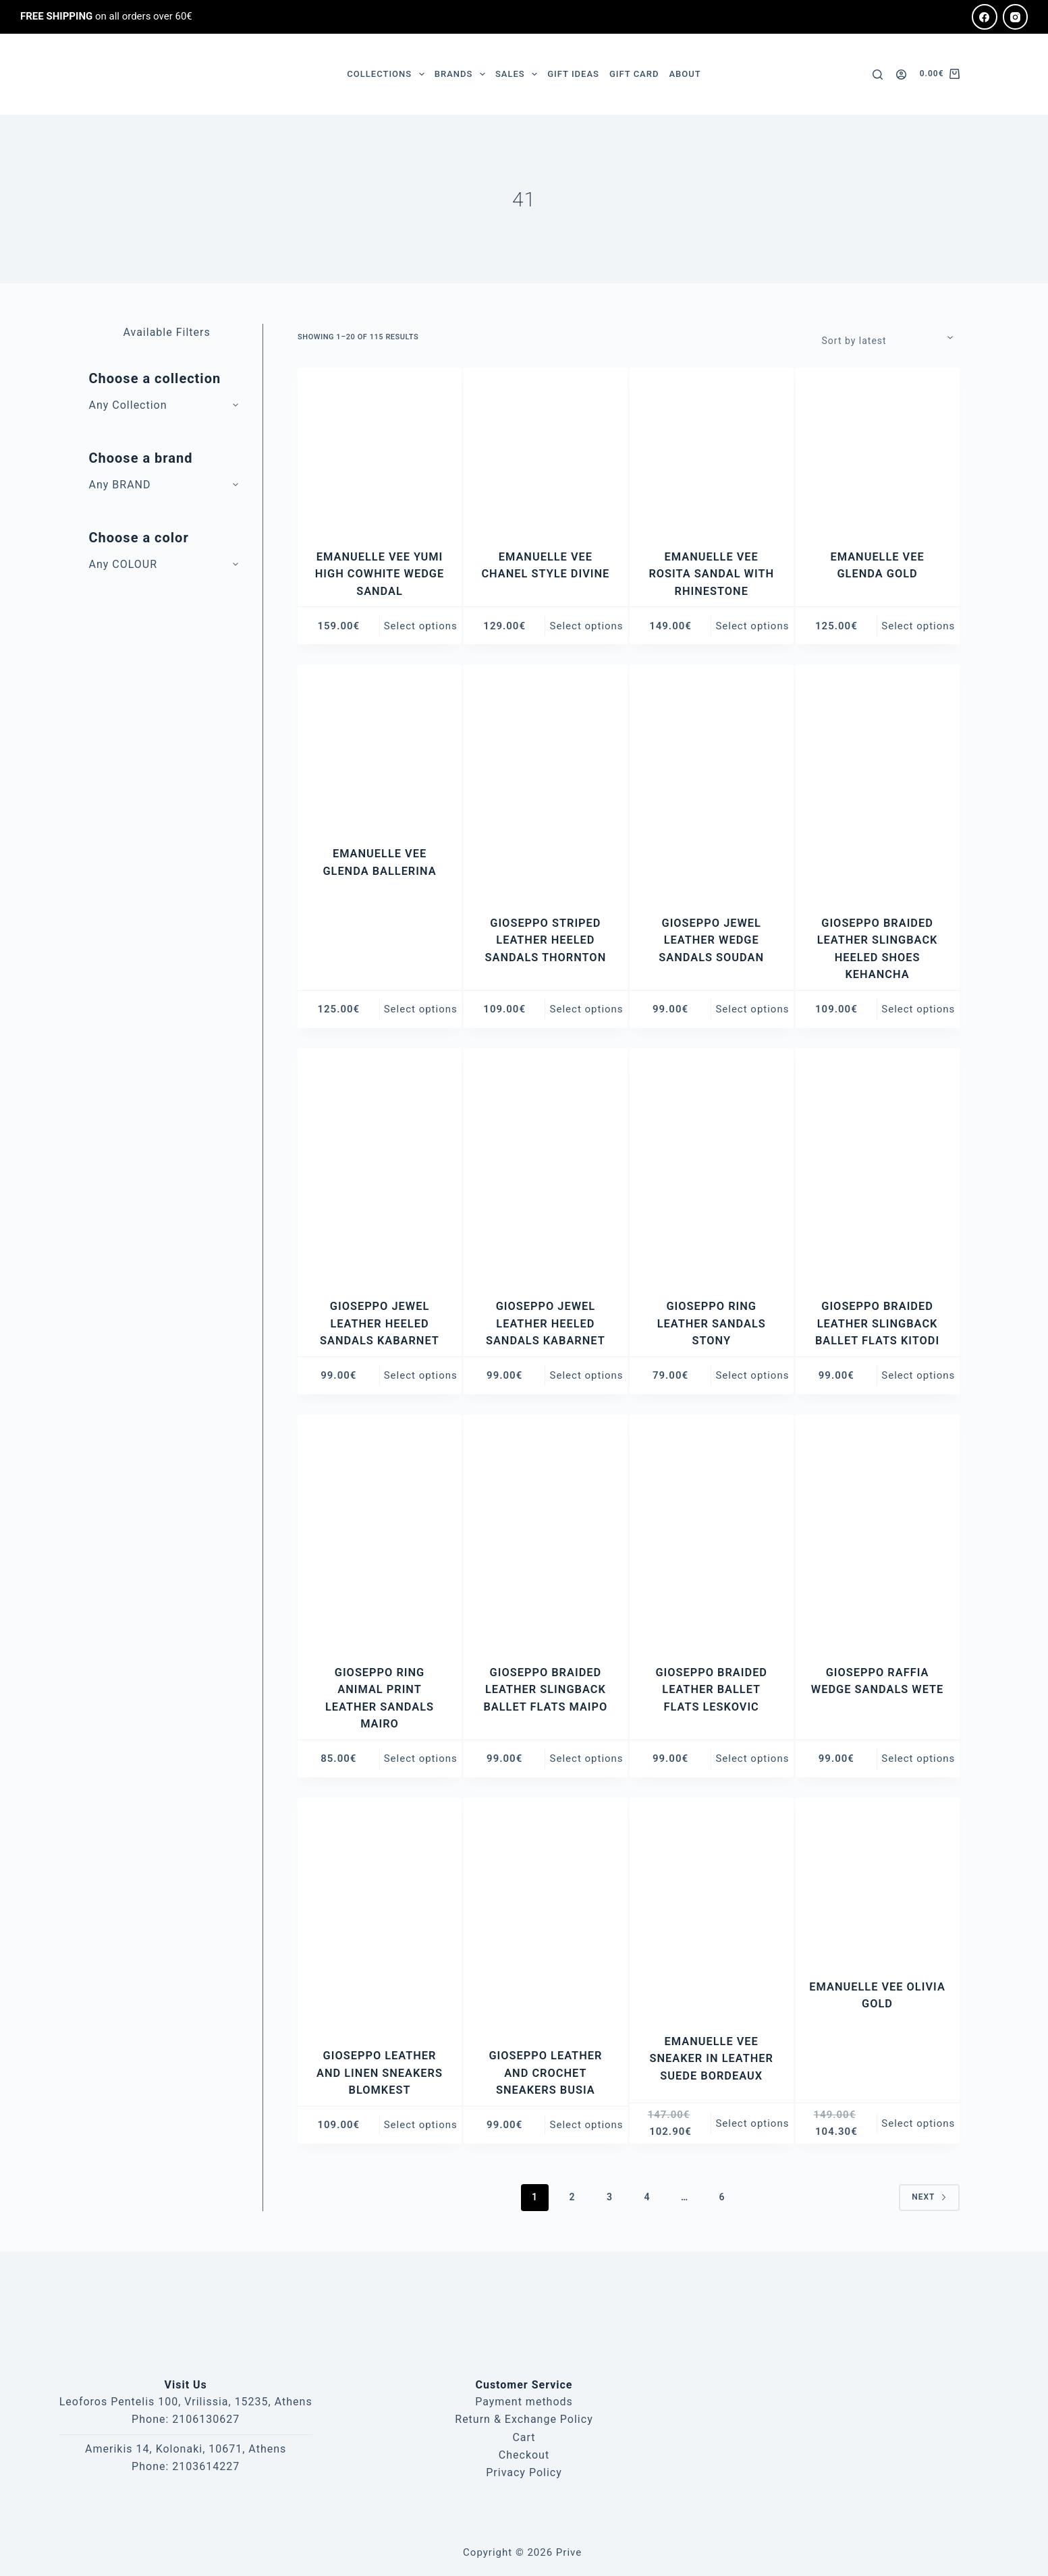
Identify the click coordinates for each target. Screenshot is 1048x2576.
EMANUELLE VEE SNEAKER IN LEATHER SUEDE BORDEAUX (711, 2058)
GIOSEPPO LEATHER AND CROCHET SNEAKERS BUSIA (545, 2072)
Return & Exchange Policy (523, 2419)
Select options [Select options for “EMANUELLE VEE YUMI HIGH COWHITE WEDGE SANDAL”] (421, 625)
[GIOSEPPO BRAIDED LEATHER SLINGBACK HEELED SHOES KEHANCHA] (878, 780)
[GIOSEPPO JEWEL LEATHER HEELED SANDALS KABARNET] (380, 1164)
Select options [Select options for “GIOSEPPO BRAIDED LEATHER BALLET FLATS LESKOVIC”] (752, 1758)
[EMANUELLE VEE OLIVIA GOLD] (878, 1880)
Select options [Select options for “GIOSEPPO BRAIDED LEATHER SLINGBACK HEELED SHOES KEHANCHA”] (918, 1009)
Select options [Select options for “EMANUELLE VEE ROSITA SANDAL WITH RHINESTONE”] (752, 625)
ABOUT (684, 74)
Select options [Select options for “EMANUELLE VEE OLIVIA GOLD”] (918, 2123)
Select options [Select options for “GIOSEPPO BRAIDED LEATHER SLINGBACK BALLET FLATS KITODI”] (918, 1375)
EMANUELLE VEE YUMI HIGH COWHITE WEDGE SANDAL (379, 574)
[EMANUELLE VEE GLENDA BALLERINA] (380, 746)
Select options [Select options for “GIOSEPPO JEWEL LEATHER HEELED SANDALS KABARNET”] (421, 1375)
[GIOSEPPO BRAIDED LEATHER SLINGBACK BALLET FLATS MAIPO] (546, 1530)
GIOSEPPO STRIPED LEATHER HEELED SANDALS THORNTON (545, 940)
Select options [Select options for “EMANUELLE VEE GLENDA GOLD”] (918, 625)
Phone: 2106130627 (186, 2419)
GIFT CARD (634, 74)
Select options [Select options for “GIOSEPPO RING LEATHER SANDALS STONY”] (752, 1375)
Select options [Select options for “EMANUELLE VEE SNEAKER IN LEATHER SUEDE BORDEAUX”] (752, 2123)
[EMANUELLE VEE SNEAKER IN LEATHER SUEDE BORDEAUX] (712, 1907)
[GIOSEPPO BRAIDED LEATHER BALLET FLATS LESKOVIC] (712, 1530)
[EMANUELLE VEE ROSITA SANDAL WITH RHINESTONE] (712, 450)
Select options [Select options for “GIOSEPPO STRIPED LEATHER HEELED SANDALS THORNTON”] (587, 1009)
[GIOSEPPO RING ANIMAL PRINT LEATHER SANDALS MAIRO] (380, 1530)
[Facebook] (984, 17)
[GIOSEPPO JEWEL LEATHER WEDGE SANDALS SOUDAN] (712, 780)
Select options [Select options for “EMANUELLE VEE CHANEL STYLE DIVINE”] (587, 625)
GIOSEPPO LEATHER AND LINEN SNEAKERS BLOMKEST (379, 2072)
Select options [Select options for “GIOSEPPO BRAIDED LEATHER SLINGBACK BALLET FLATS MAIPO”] (587, 1758)
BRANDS (463, 74)
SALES (519, 74)
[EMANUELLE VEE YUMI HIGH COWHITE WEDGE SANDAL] (380, 450)
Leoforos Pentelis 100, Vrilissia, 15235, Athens (185, 2401)
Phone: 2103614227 (186, 2466)
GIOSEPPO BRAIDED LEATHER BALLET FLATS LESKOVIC (711, 1689)
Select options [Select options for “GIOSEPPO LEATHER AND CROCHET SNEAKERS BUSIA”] (587, 2124)
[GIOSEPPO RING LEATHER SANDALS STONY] (712, 1164)
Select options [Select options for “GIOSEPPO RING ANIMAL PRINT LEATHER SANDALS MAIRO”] (421, 1758)
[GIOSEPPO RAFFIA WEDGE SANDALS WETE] (878, 1530)
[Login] (901, 74)
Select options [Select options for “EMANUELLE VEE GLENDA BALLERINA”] (421, 1009)
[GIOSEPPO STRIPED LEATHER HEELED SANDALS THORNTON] (546, 780)
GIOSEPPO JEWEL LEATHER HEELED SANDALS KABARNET (379, 1323)
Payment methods (524, 2401)
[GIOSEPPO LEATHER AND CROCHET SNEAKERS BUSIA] (546, 1914)
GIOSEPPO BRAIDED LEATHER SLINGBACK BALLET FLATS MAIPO (545, 1689)
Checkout (524, 2455)
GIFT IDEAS (573, 74)
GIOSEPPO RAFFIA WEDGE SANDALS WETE (877, 1689)
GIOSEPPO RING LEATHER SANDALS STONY (711, 1323)
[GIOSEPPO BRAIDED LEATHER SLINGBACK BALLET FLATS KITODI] (878, 1164)
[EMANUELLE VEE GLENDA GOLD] (878, 450)
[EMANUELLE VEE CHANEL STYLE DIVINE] (546, 450)
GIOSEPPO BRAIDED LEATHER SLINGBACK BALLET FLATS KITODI (877, 1323)
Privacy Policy (524, 2472)
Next (929, 2196)
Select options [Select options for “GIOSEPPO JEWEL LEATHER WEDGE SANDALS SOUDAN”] (752, 1009)
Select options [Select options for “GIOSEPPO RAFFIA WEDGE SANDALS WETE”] (918, 1758)
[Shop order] (891, 337)
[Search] (878, 74)
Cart (523, 2436)
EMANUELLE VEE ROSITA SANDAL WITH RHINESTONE (711, 574)
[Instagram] (1015, 17)
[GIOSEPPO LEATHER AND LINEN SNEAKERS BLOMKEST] (380, 1914)
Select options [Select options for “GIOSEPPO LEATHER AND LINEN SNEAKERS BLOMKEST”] (421, 2124)
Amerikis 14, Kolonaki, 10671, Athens (185, 2448)
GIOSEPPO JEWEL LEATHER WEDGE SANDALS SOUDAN (711, 940)
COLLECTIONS (388, 74)
